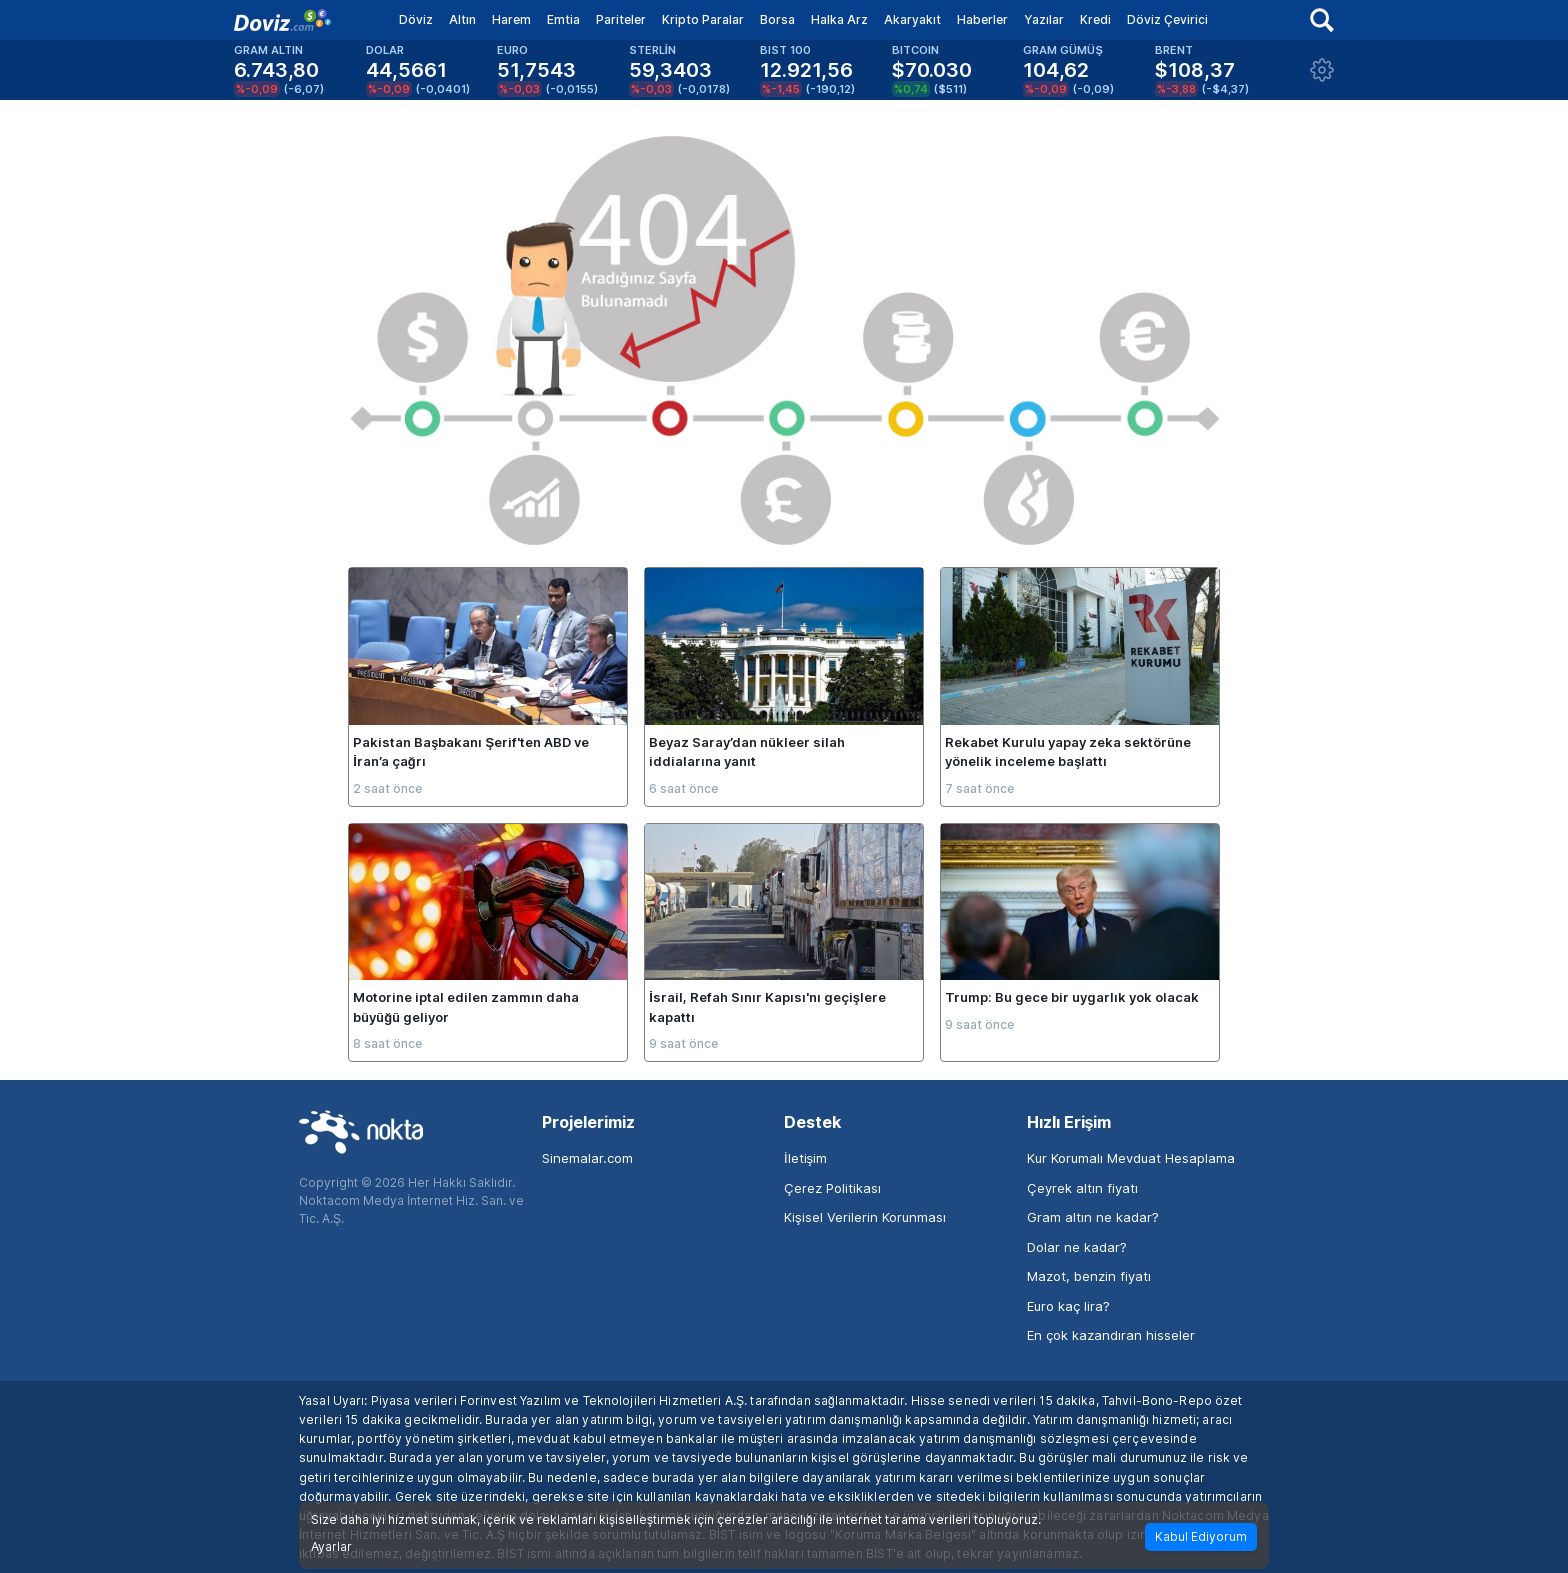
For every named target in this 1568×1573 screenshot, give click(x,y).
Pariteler (621, 19)
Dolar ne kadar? (1077, 1247)
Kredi (1095, 19)
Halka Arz (839, 19)
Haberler (982, 19)
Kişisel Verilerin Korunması (865, 1217)
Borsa (777, 19)
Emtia (563, 19)
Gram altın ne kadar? (1093, 1217)
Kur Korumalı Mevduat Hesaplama (1131, 1158)
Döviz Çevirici (1167, 19)
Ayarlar (331, 1547)
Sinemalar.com (587, 1158)
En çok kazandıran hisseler (1111, 1335)
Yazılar (1044, 19)
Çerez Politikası (832, 1188)
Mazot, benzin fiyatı (1089, 1276)
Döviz (416, 19)
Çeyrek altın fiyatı (1082, 1188)
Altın (462, 19)
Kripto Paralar (703, 19)
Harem (511, 19)
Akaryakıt (912, 19)
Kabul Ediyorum (1201, 1536)
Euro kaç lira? (1068, 1306)
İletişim (805, 1158)
